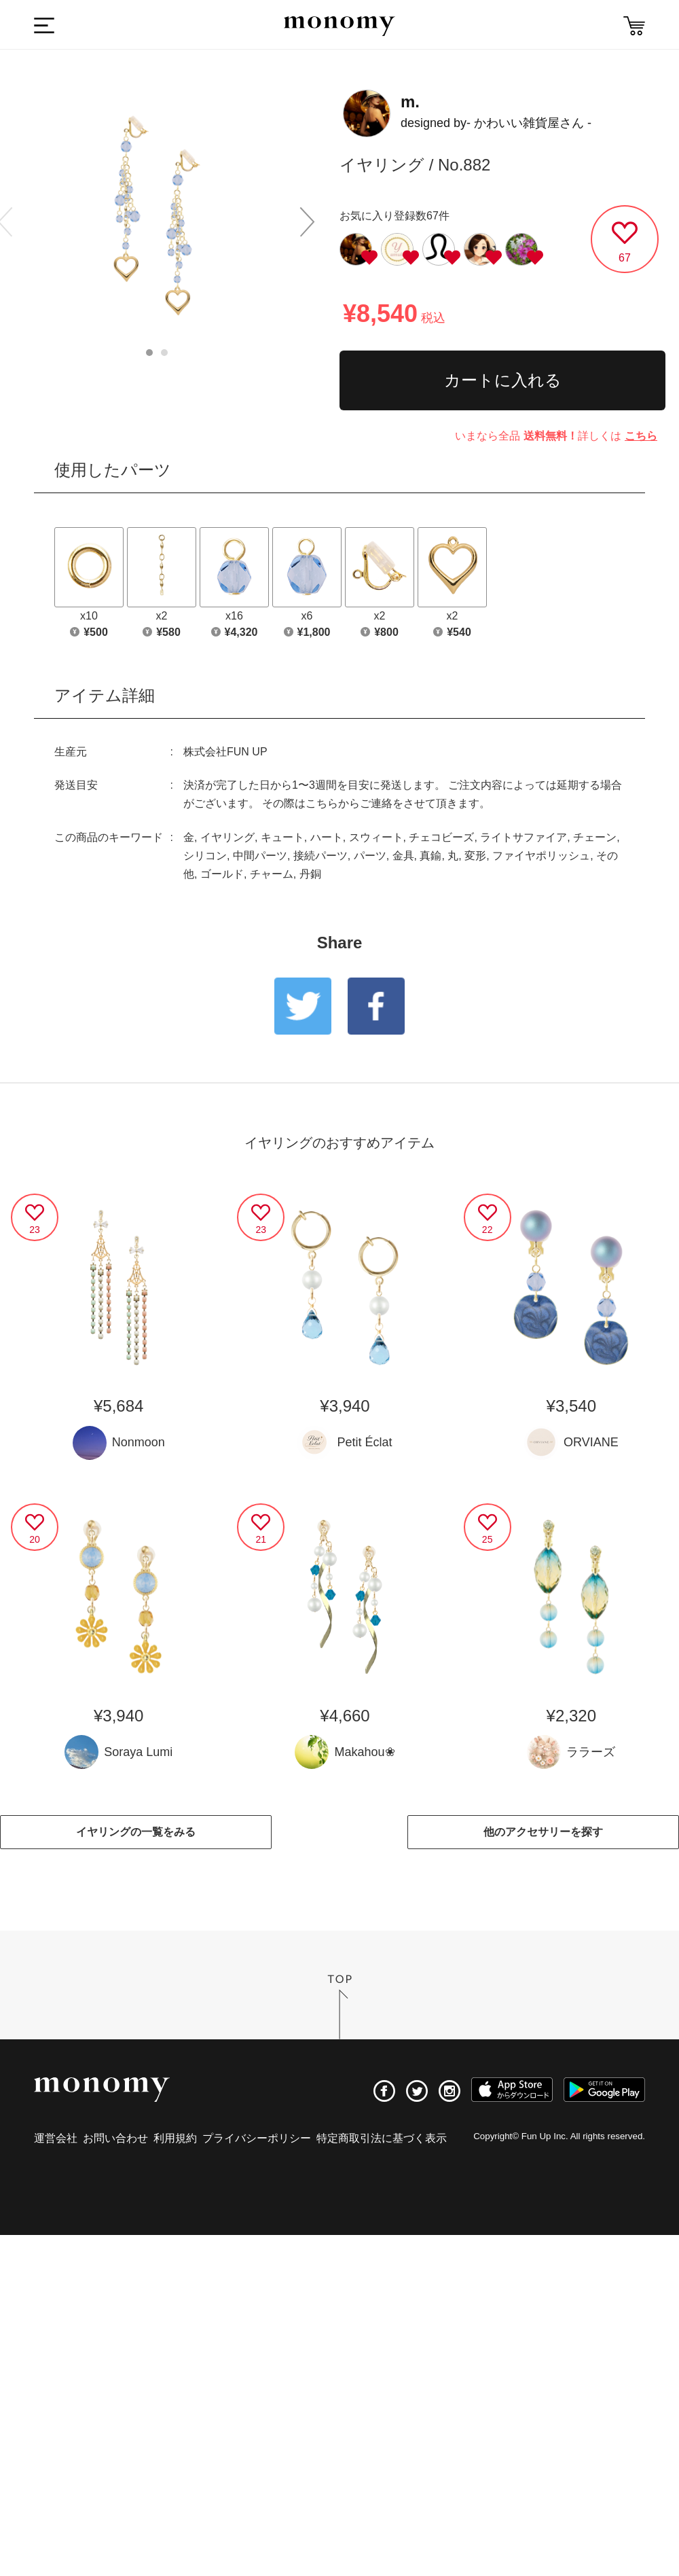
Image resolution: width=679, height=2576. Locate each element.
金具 (403, 855)
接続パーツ (320, 855)
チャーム (271, 874)
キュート (282, 837)
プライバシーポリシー (256, 2138)
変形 (475, 855)
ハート (326, 837)
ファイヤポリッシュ (541, 855)
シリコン (205, 855)
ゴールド (222, 874)
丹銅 (310, 874)
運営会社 (55, 2138)
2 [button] (164, 352)
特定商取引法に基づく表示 (381, 2138)
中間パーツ (260, 855)
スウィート (376, 837)
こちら (641, 436)
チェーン (595, 837)
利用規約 (175, 2138)
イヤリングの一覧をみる (136, 1832)
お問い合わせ (115, 2138)
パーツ (370, 855)
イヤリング (227, 837)
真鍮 (430, 855)
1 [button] (149, 352)
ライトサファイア (523, 837)
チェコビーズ (441, 837)
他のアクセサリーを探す (543, 1832)
